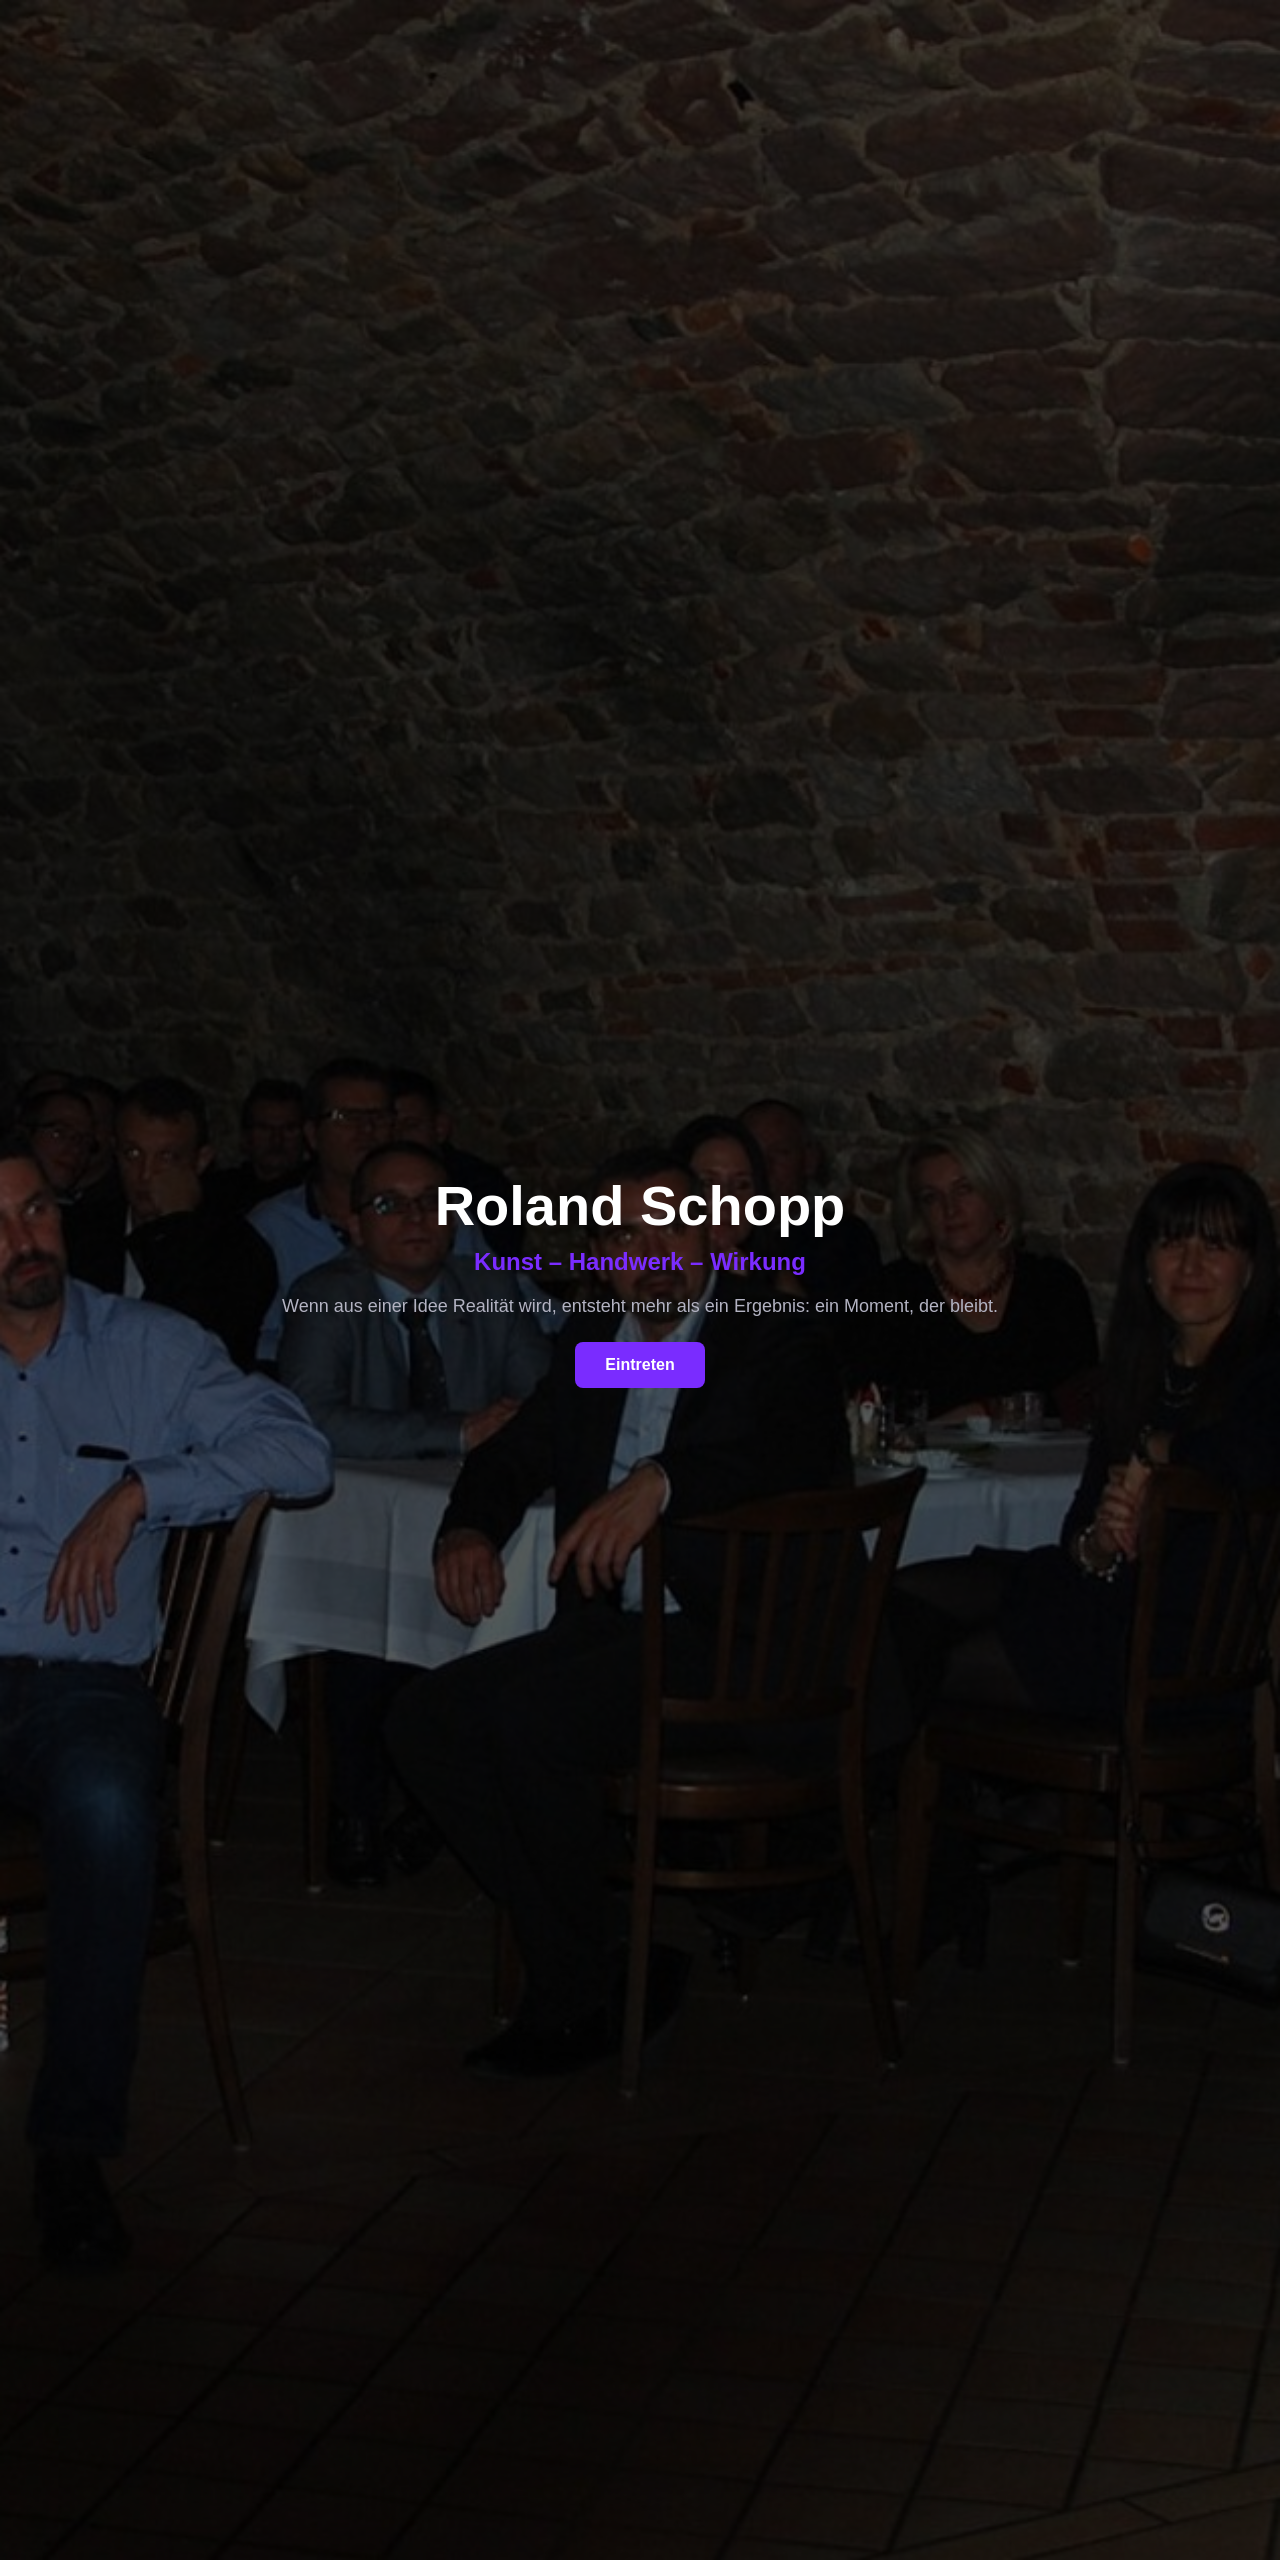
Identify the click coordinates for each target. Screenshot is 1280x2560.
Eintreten (639, 1364)
